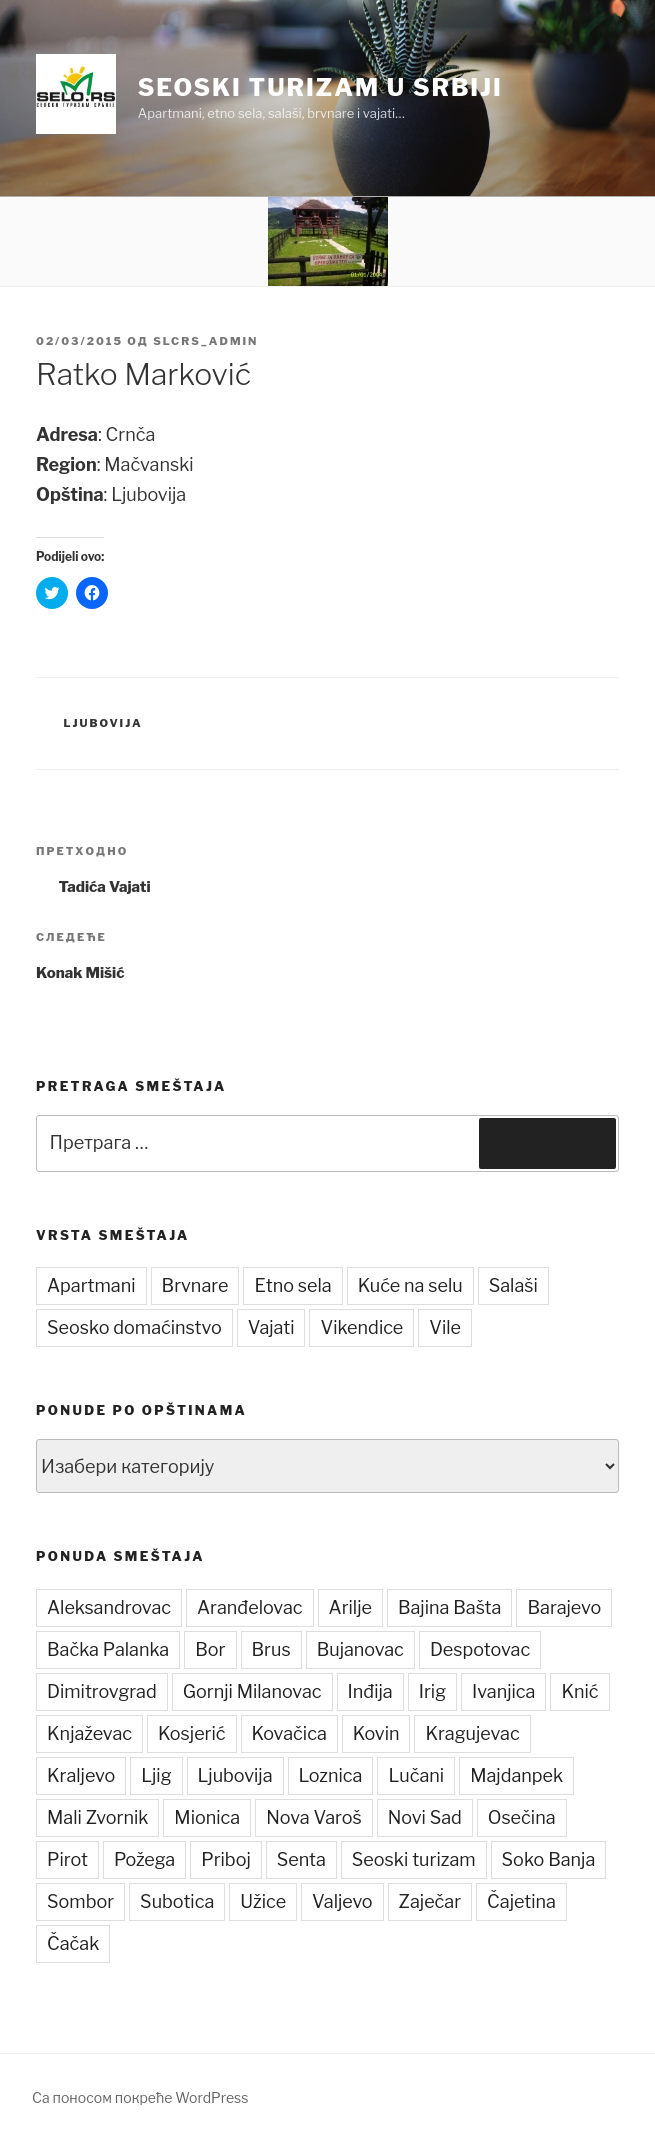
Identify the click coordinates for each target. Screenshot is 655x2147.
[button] (76, 94)
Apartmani (91, 1285)
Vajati (271, 1327)
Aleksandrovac (109, 1607)
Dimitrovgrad (102, 1691)
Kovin (376, 1733)
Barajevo (564, 1607)
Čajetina (521, 1901)
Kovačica (289, 1733)
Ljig (156, 1775)
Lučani (416, 1775)
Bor (210, 1649)
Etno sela (292, 1285)
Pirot (67, 1859)
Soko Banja (549, 1859)
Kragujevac (472, 1733)
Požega (144, 1859)
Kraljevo (81, 1775)
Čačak (73, 1943)
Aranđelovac (250, 1607)
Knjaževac (89, 1733)
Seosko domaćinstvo (134, 1327)
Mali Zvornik (97, 1817)
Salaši (513, 1285)
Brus (271, 1649)
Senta (301, 1859)
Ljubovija (103, 723)
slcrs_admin (205, 341)
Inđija (370, 1691)
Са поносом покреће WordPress (140, 2097)
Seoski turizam (414, 1859)
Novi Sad (425, 1817)
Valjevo (342, 1901)
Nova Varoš (314, 1817)
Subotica (177, 1901)
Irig (432, 1691)
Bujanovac (360, 1649)
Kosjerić (191, 1733)
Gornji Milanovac (252, 1691)
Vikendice (361, 1327)
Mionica (207, 1817)
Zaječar (430, 1901)
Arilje (350, 1607)
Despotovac (480, 1649)
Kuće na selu (410, 1285)
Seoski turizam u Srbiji (320, 87)
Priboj (225, 1859)
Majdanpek (516, 1775)
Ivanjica (503, 1691)
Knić (579, 1691)
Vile (445, 1327)
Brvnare (195, 1285)
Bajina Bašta (450, 1607)
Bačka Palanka (108, 1649)
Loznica (331, 1775)
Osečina (522, 1817)
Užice (263, 1901)
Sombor (80, 1901)
